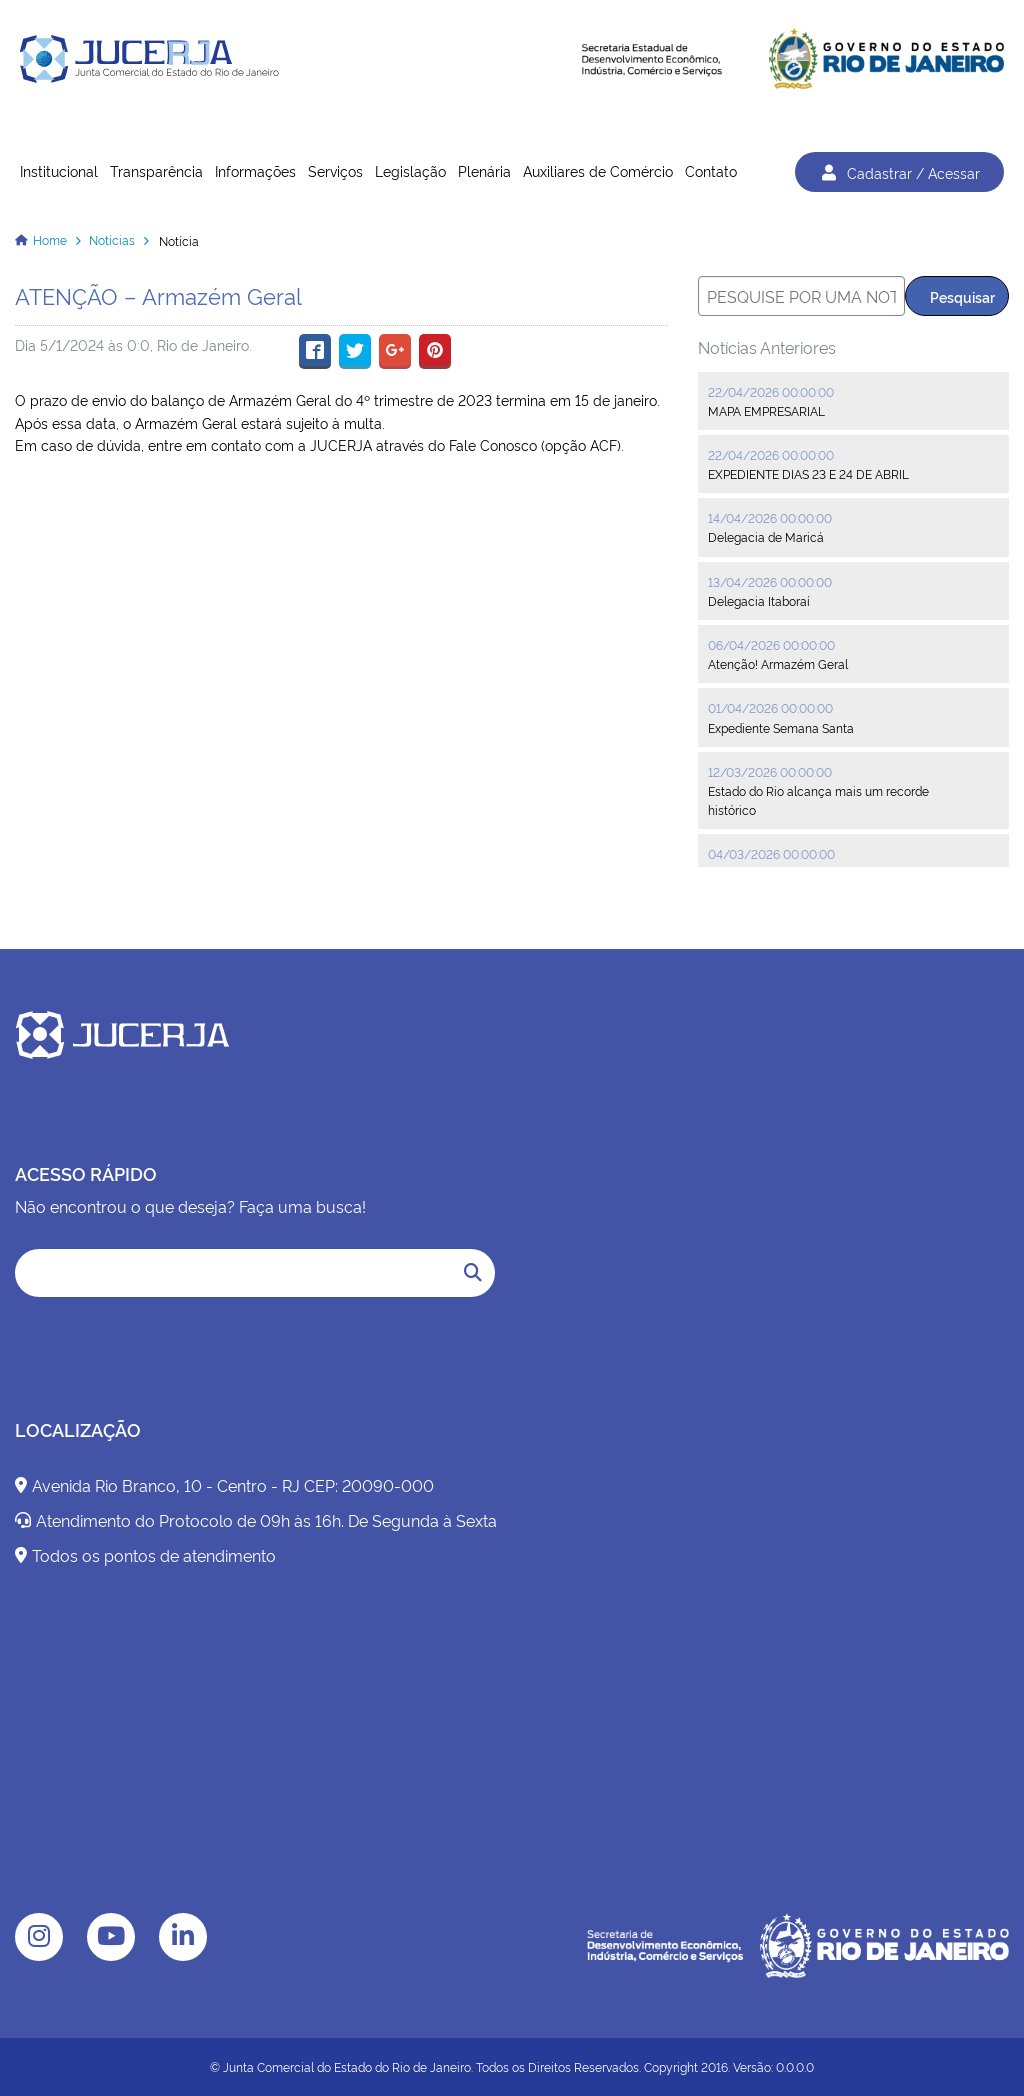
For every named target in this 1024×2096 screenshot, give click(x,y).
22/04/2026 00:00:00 (771, 391)
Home (50, 239)
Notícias (112, 239)
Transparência (156, 170)
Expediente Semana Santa (781, 727)
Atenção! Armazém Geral (778, 663)
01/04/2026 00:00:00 (770, 707)
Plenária (484, 170)
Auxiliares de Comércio (598, 170)
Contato (711, 170)
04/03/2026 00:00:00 (771, 853)
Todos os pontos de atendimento (145, 1555)
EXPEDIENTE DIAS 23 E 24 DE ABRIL (808, 473)
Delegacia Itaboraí (759, 600)
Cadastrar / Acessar (899, 172)
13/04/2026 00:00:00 (770, 581)
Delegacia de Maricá (766, 536)
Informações (255, 170)
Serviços (335, 170)
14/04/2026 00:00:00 (770, 517)
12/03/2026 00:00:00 (770, 771)
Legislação (410, 170)
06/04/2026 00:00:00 (771, 644)
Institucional (59, 170)
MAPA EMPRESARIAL (766, 410)
